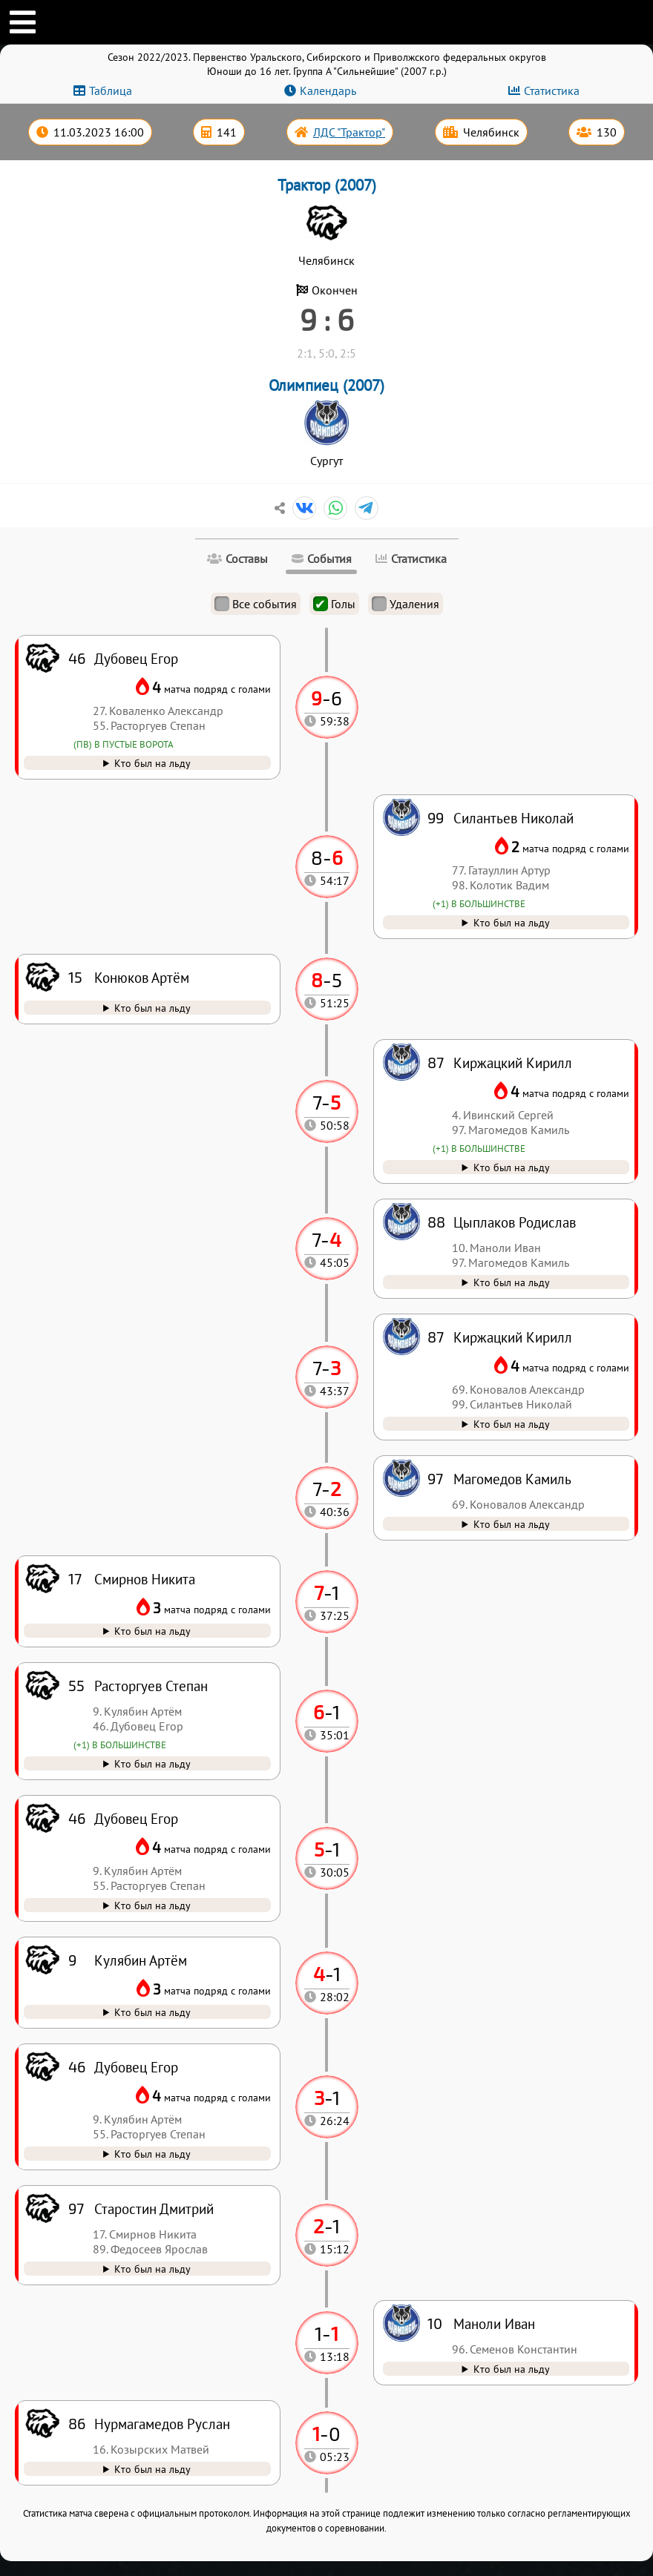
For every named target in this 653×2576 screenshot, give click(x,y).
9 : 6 (327, 319)
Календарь (328, 90)
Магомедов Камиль (512, 1478)
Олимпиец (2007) (326, 385)
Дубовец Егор (136, 2067)
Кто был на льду (152, 2469)
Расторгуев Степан (151, 1685)
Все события (255, 603)
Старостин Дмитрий (154, 2208)
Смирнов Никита (144, 1578)
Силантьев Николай (513, 817)
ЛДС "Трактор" (349, 132)
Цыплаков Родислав (514, 1222)
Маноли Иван (494, 2323)
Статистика (552, 90)
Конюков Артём (141, 977)
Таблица (110, 90)
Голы (334, 603)
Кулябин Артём (140, 1960)
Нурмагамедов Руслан (162, 2423)
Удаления (405, 603)
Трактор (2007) (327, 185)
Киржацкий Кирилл (512, 1337)
